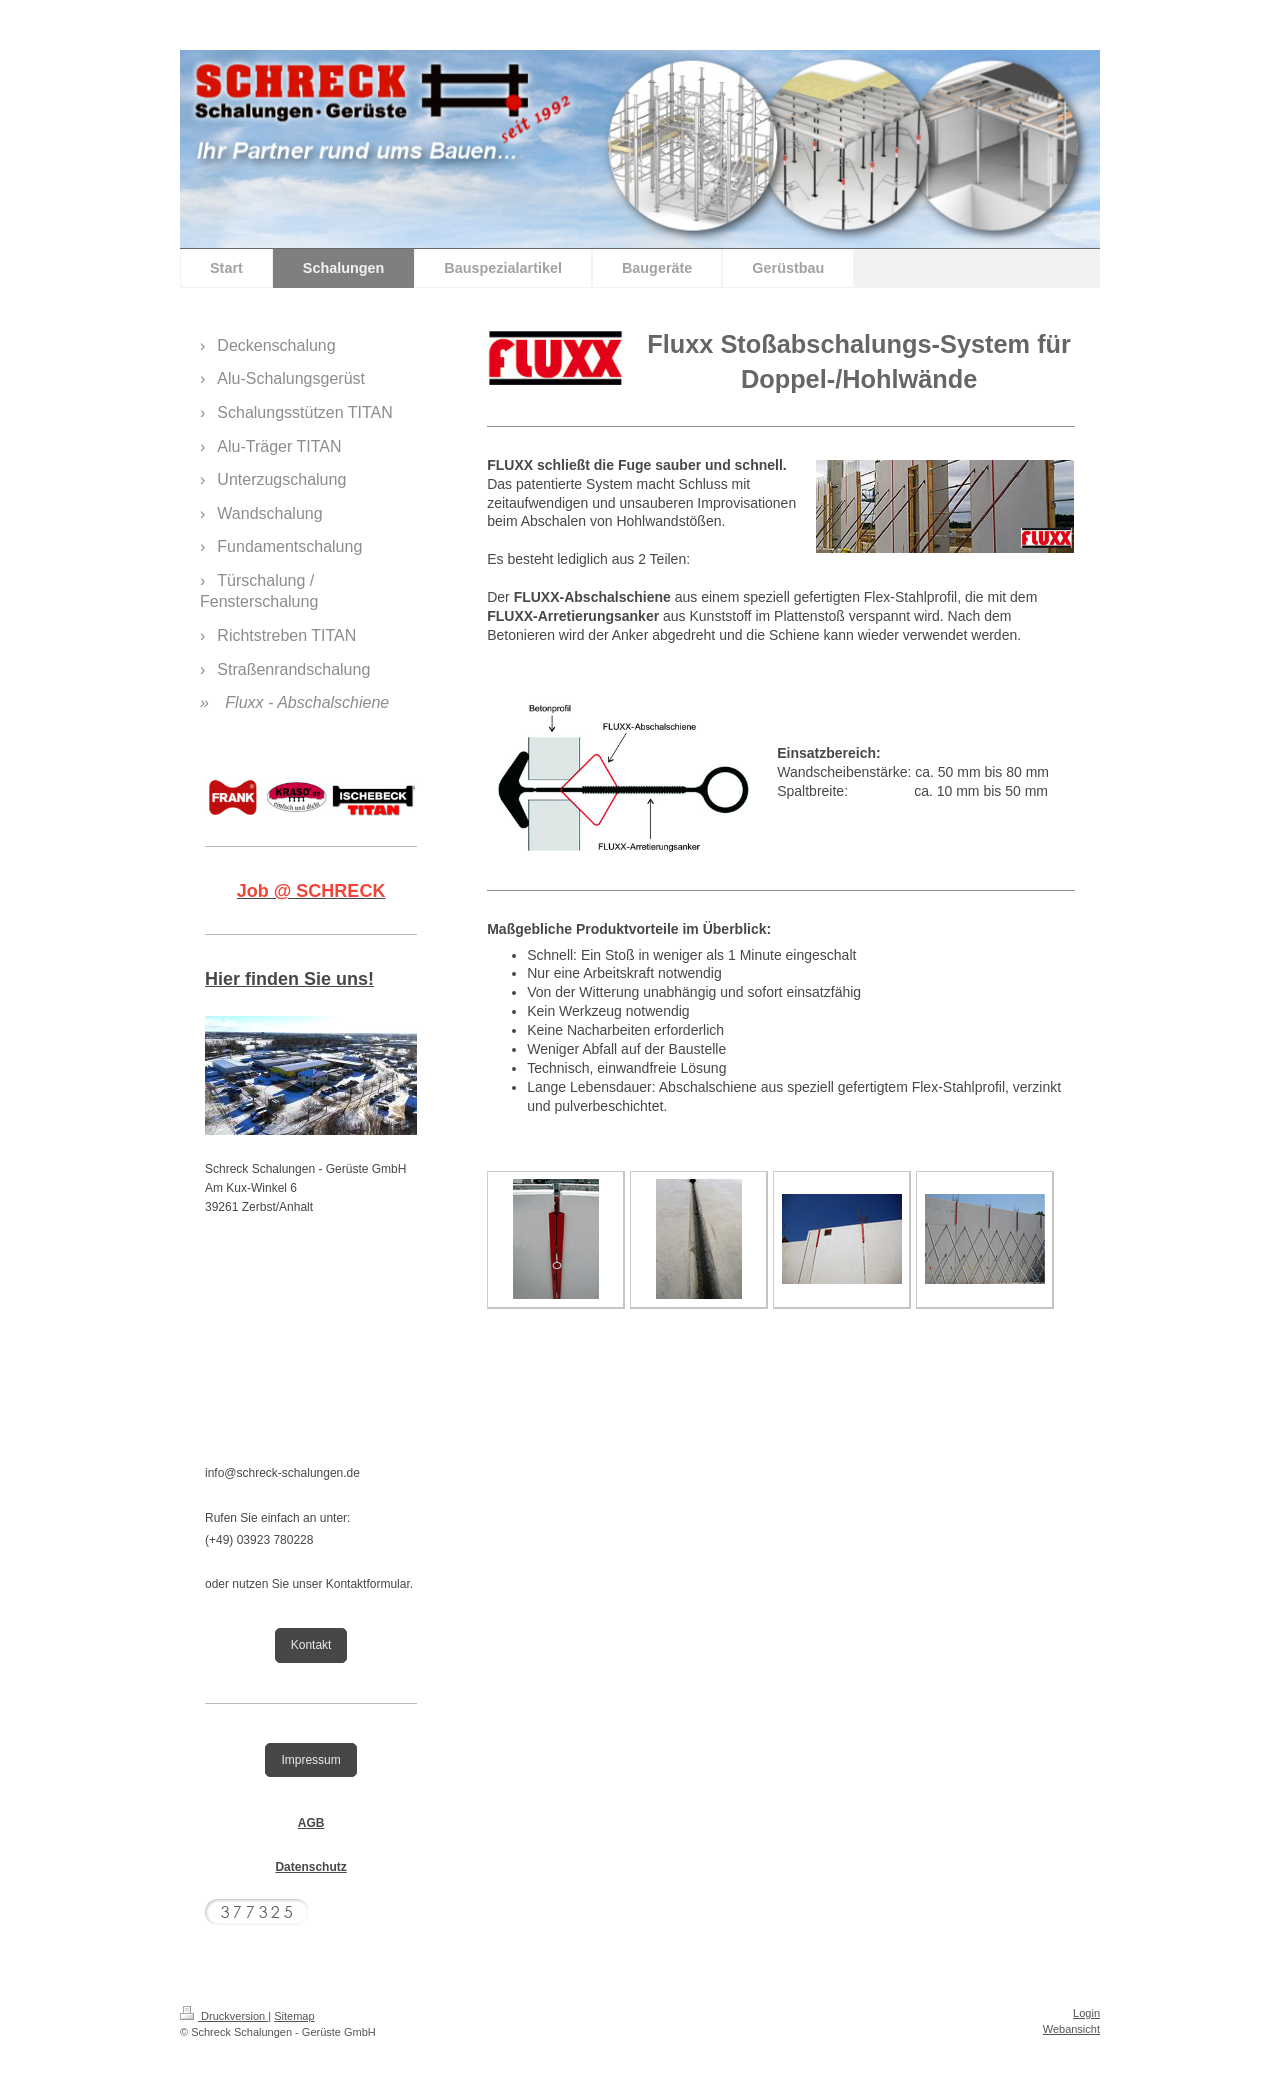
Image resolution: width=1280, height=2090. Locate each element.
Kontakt (311, 1645)
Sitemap (294, 2016)
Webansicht (1071, 2029)
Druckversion (224, 2016)
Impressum (310, 1760)
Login (1086, 2013)
